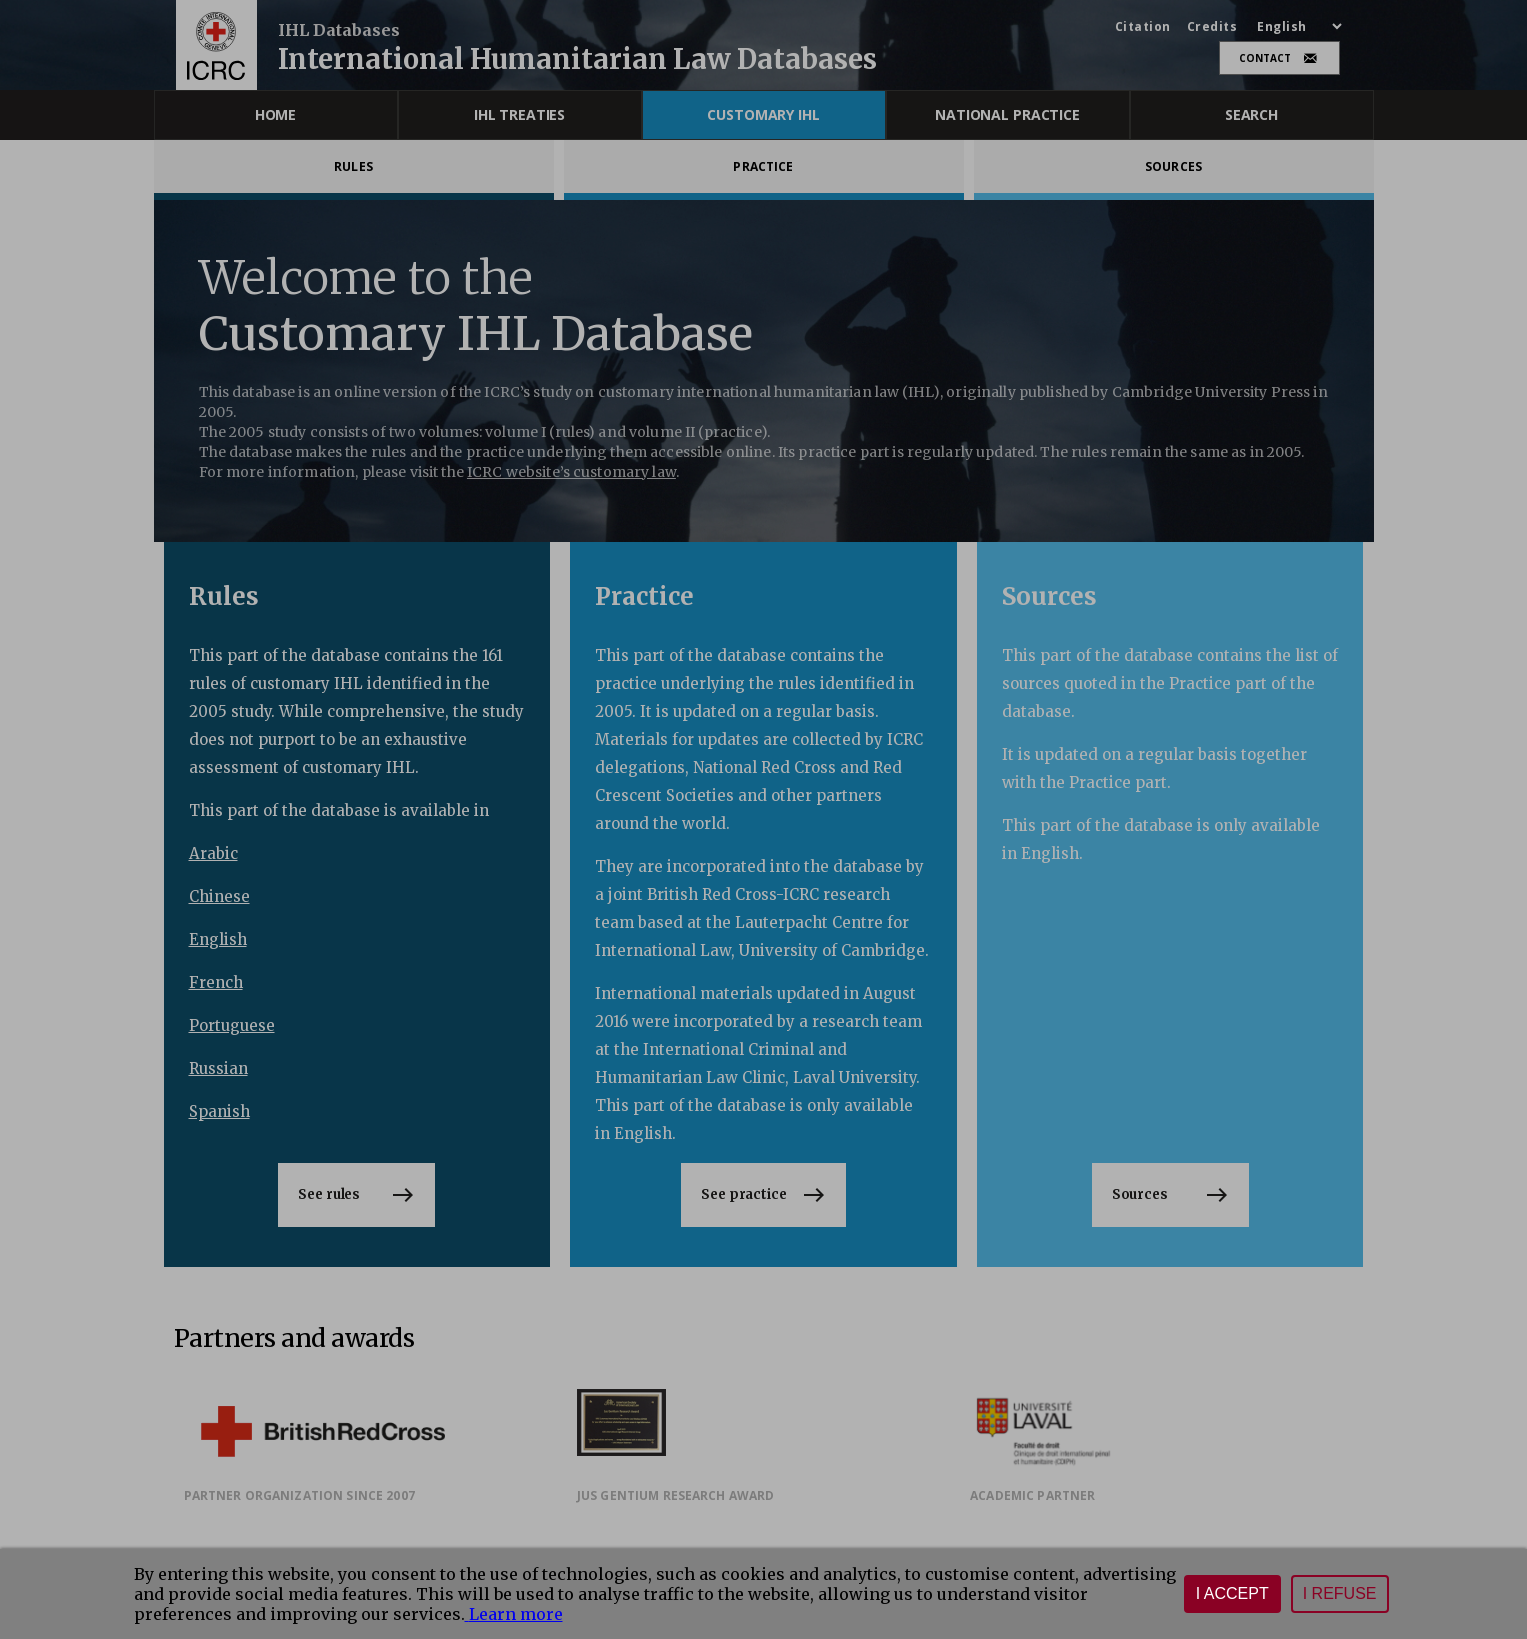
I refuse (1340, 1593)
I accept (1232, 1593)
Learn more (514, 1614)
